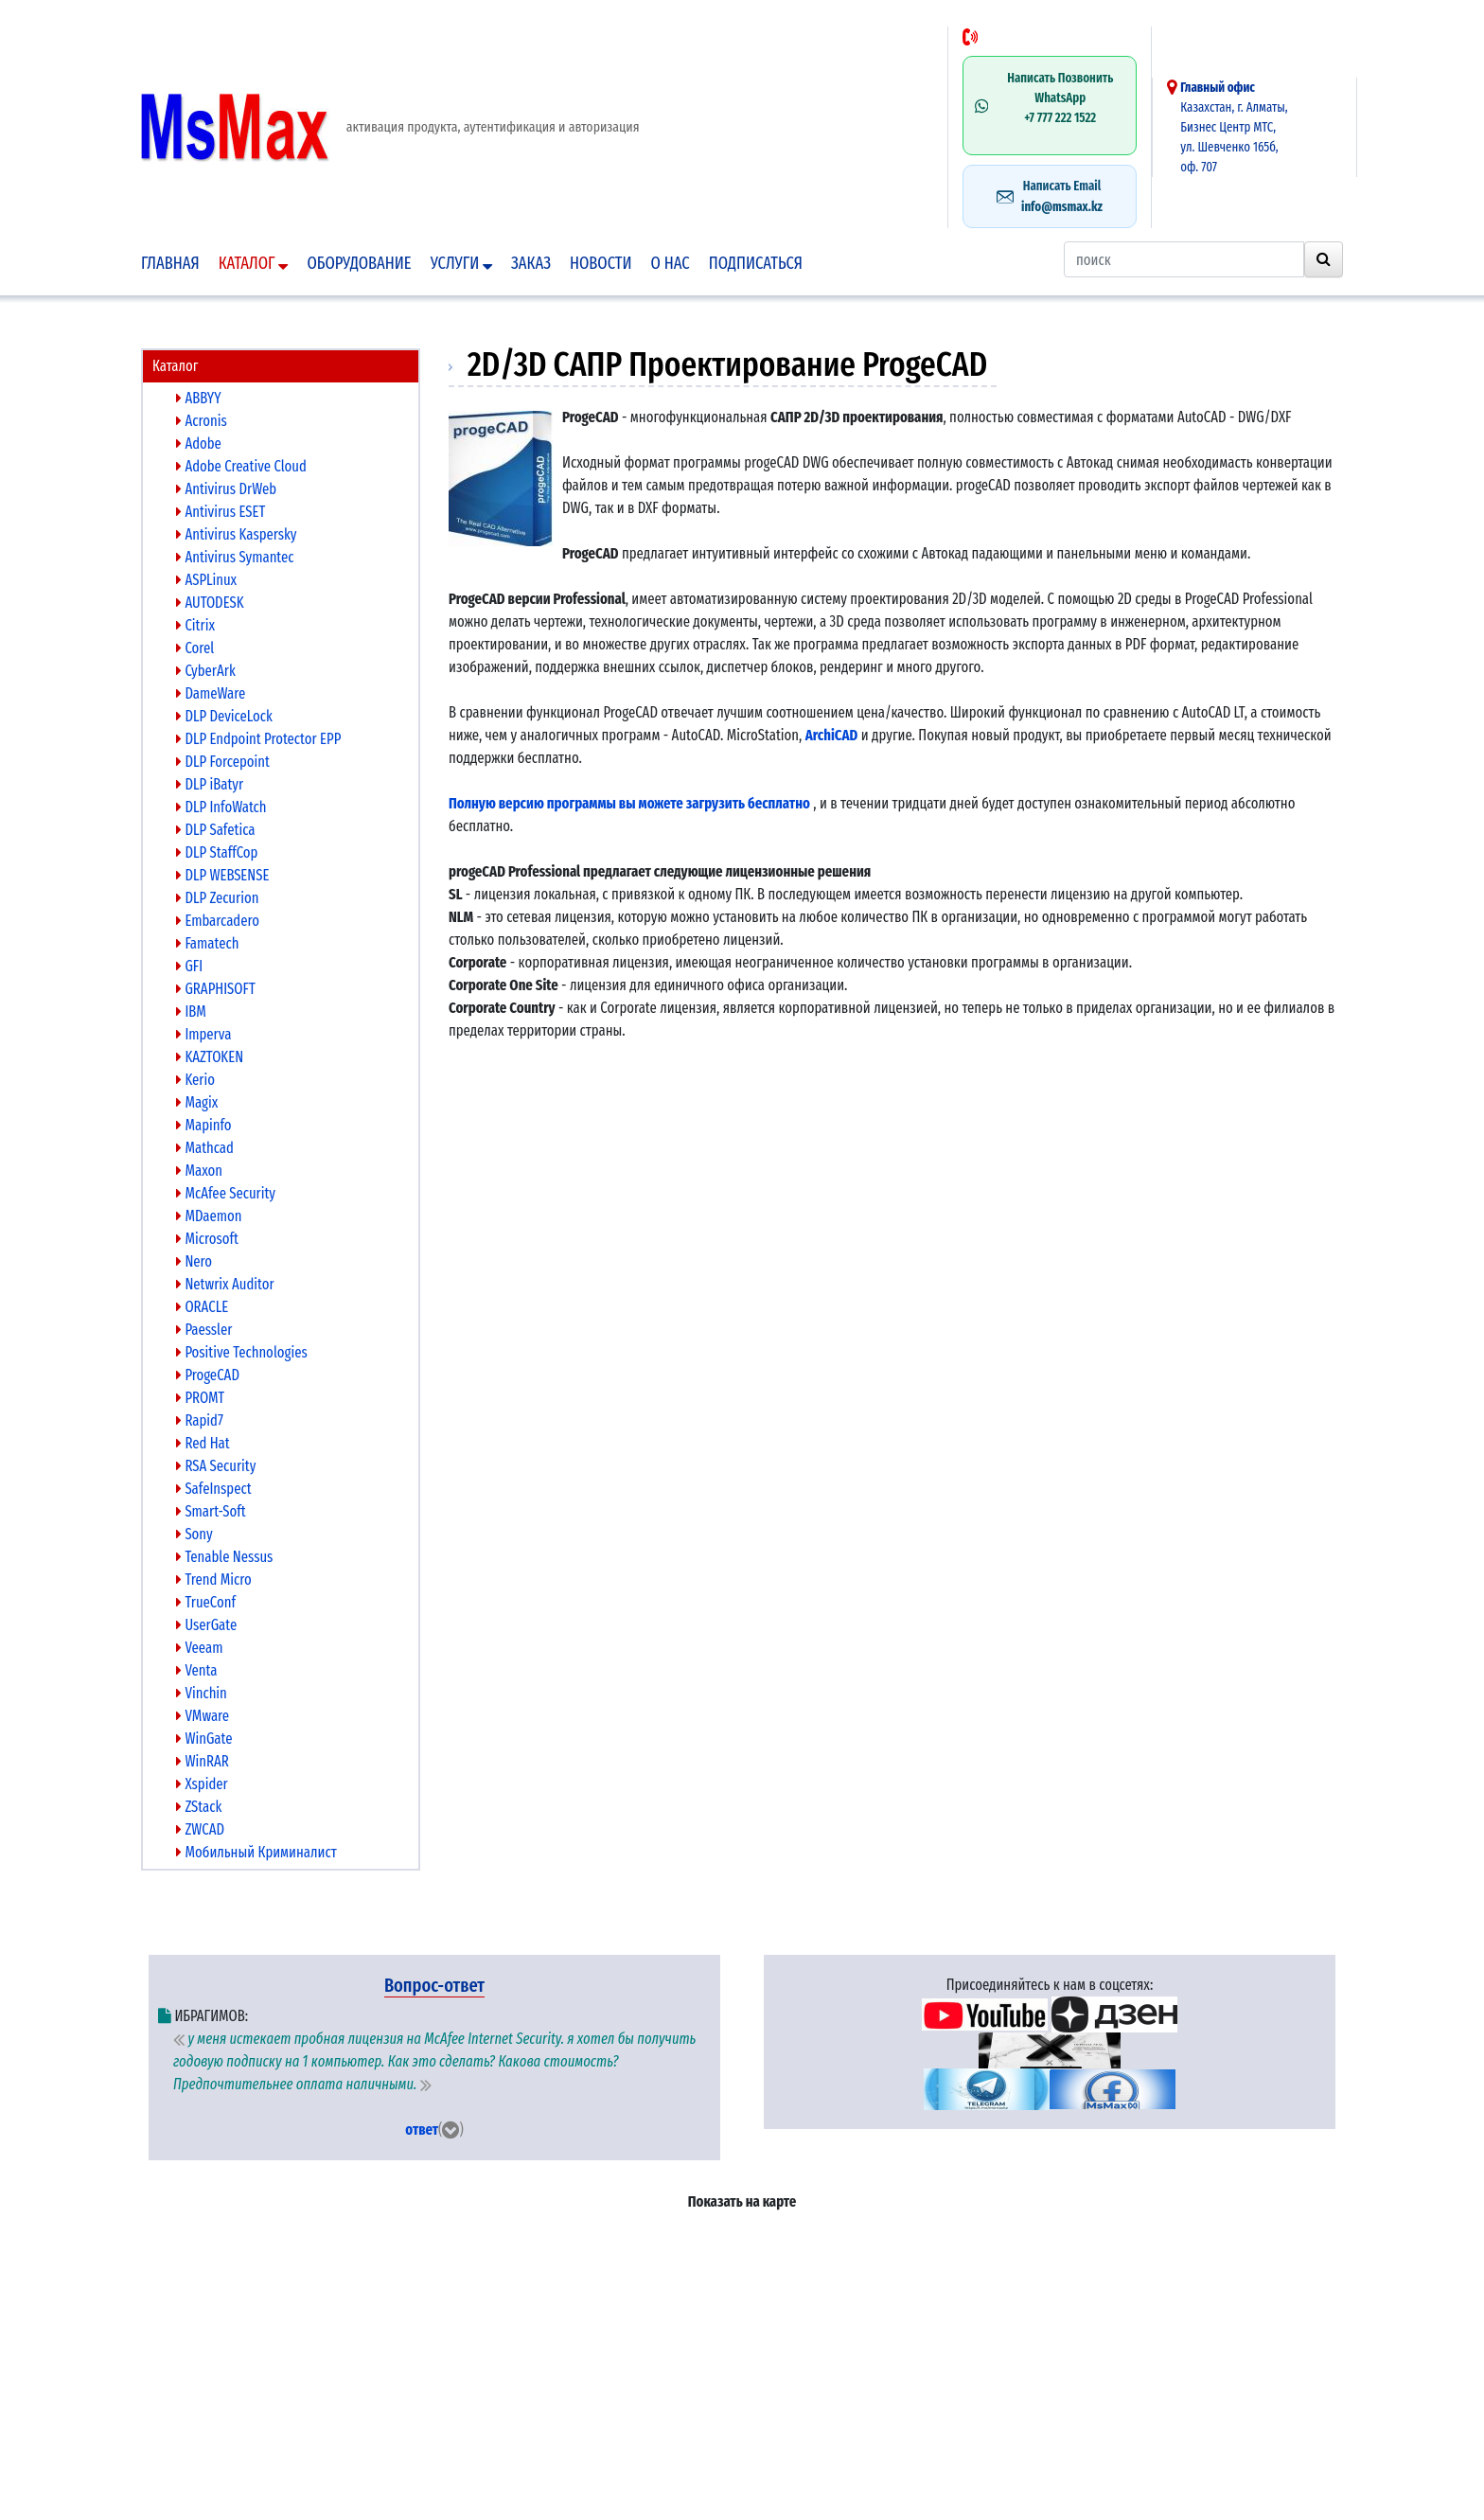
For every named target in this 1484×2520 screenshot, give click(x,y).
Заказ (531, 263)
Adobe (198, 444)
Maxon (199, 1171)
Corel (195, 648)
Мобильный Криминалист (256, 1852)
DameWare (210, 693)
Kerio (195, 1080)
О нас (670, 263)
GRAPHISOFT (216, 989)
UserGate (206, 1625)
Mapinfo (204, 1125)
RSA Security (216, 1466)
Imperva (203, 1034)
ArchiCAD (831, 735)
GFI (189, 966)
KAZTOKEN (209, 1057)
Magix (197, 1102)
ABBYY (198, 398)
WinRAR (202, 1761)
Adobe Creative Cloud (241, 466)
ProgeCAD (207, 1375)
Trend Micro (214, 1579)
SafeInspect (214, 1489)
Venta (197, 1670)
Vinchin (201, 1693)
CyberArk (206, 671)
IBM (191, 1011)
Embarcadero (217, 921)
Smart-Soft (211, 1511)
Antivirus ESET (220, 512)
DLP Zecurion (217, 898)
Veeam (199, 1648)
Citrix (195, 625)
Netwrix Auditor (225, 1284)
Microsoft (207, 1239)
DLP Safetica (215, 830)
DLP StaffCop (216, 852)
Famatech (207, 943)
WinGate (204, 1739)
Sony (194, 1534)
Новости (601, 263)
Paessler (204, 1330)
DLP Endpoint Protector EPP (258, 739)
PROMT (200, 1398)
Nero (194, 1261)
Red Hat (203, 1443)
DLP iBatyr (209, 784)
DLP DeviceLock (224, 716)
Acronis (201, 421)
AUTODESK (210, 603)
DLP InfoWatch (221, 807)
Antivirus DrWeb (226, 489)
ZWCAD (200, 1829)
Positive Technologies (242, 1352)
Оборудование (359, 263)
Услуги (461, 263)
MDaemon (209, 1216)
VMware (202, 1716)
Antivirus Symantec (235, 557)
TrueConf (206, 1602)
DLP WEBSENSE (222, 875)
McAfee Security (225, 1193)
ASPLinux (206, 580)
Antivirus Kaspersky (236, 534)
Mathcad (205, 1148)
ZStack (198, 1807)
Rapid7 (199, 1420)
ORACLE (202, 1307)
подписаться (756, 263)
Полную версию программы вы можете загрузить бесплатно (629, 803)
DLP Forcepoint (223, 762)
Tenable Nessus (224, 1557)
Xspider (202, 1784)
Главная (170, 263)
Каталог (254, 263)
